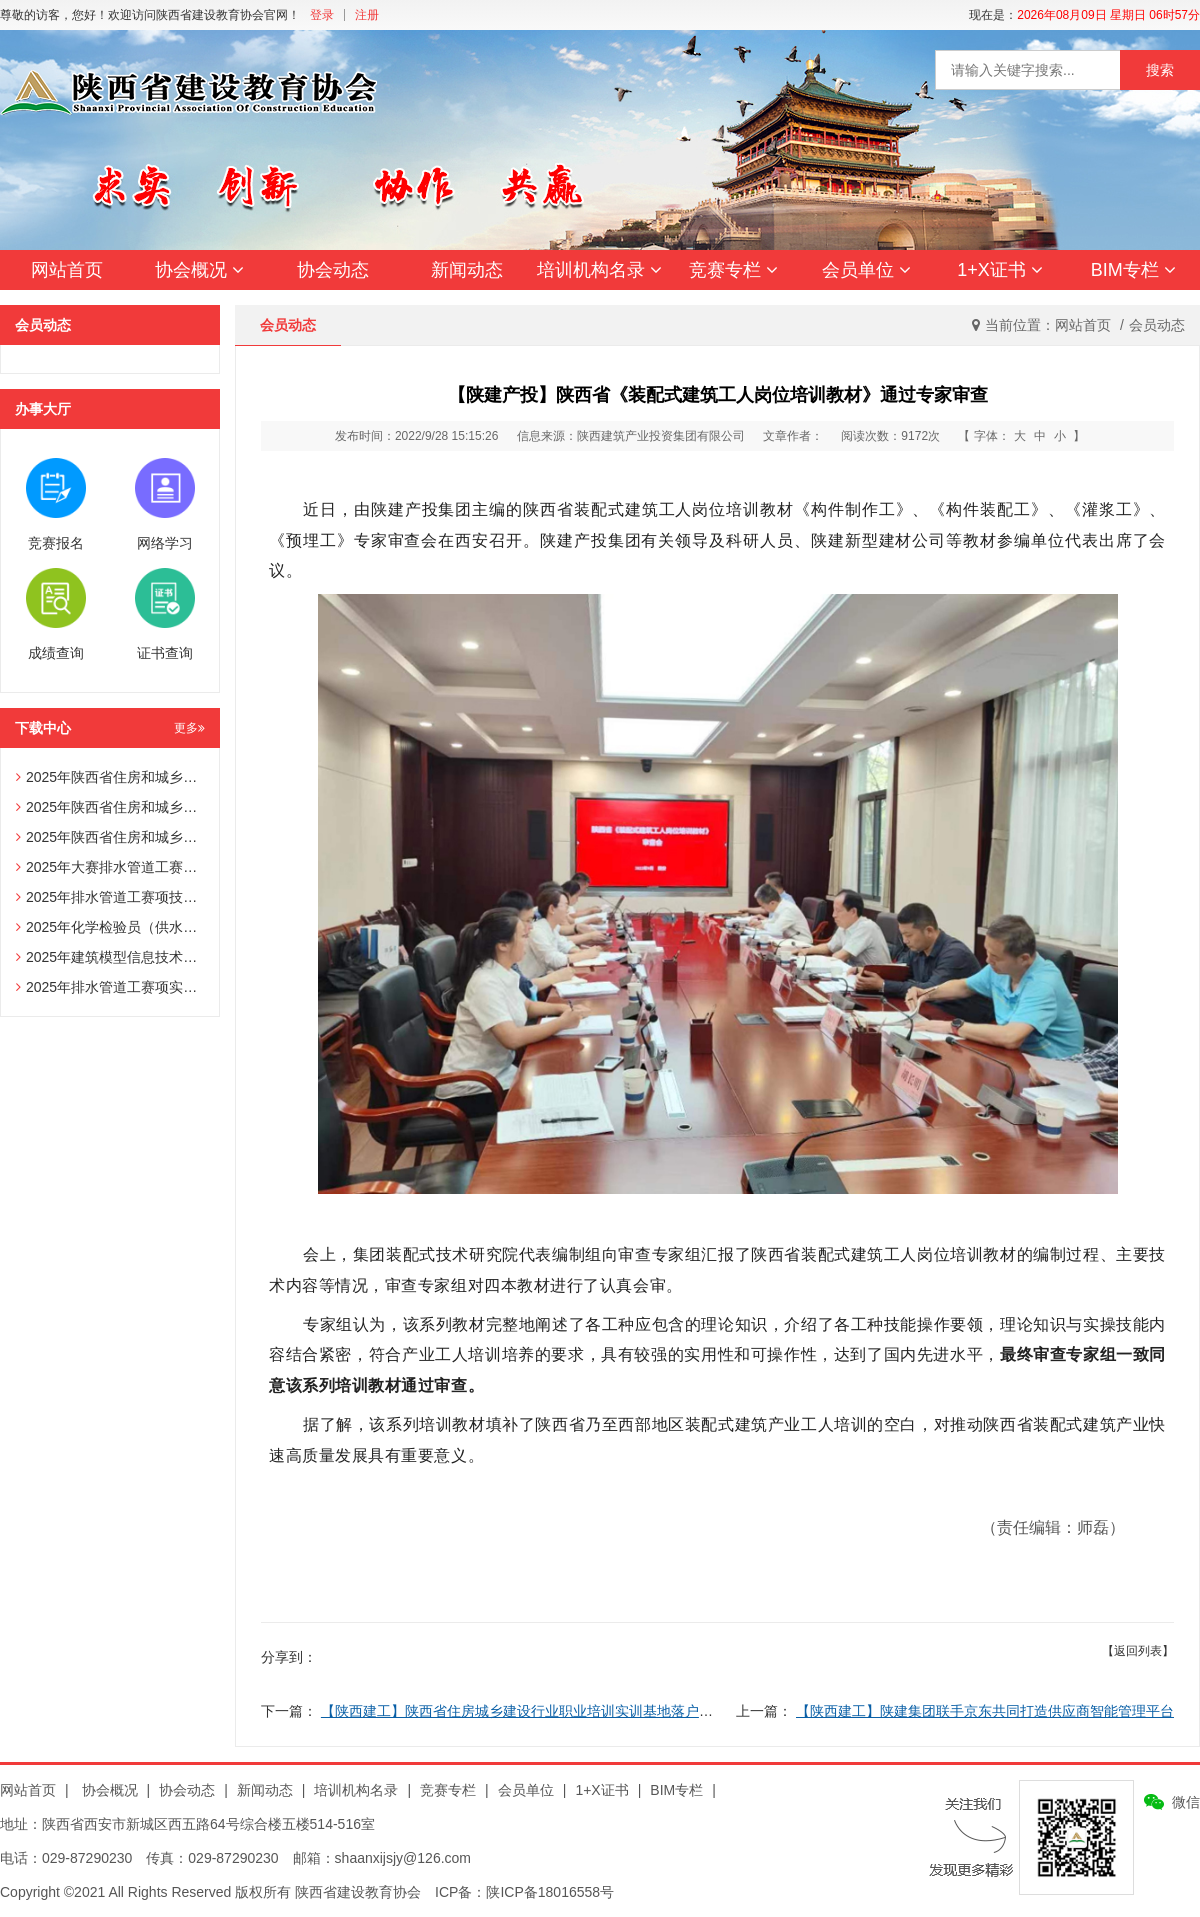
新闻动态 (467, 270)
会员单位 (866, 270)
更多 (189, 728)
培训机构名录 (599, 270)
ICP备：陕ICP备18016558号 (524, 1892)
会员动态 (1157, 325)
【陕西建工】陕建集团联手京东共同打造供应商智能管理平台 (985, 1711)
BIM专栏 (1133, 270)
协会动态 (333, 270)
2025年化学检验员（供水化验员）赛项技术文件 (169, 927)
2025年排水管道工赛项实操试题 (120, 987)
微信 (1186, 1802)
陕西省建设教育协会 (358, 1892)
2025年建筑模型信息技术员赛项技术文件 (148, 957)
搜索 (1160, 70)
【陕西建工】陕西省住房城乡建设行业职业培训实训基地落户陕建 (524, 1711)
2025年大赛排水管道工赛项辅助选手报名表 (155, 867)
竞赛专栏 (733, 270)
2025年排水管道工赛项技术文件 (120, 897)
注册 (367, 15)
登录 (322, 15)
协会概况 (199, 270)
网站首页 (67, 270)
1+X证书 (1000, 270)
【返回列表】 (1138, 1651)
